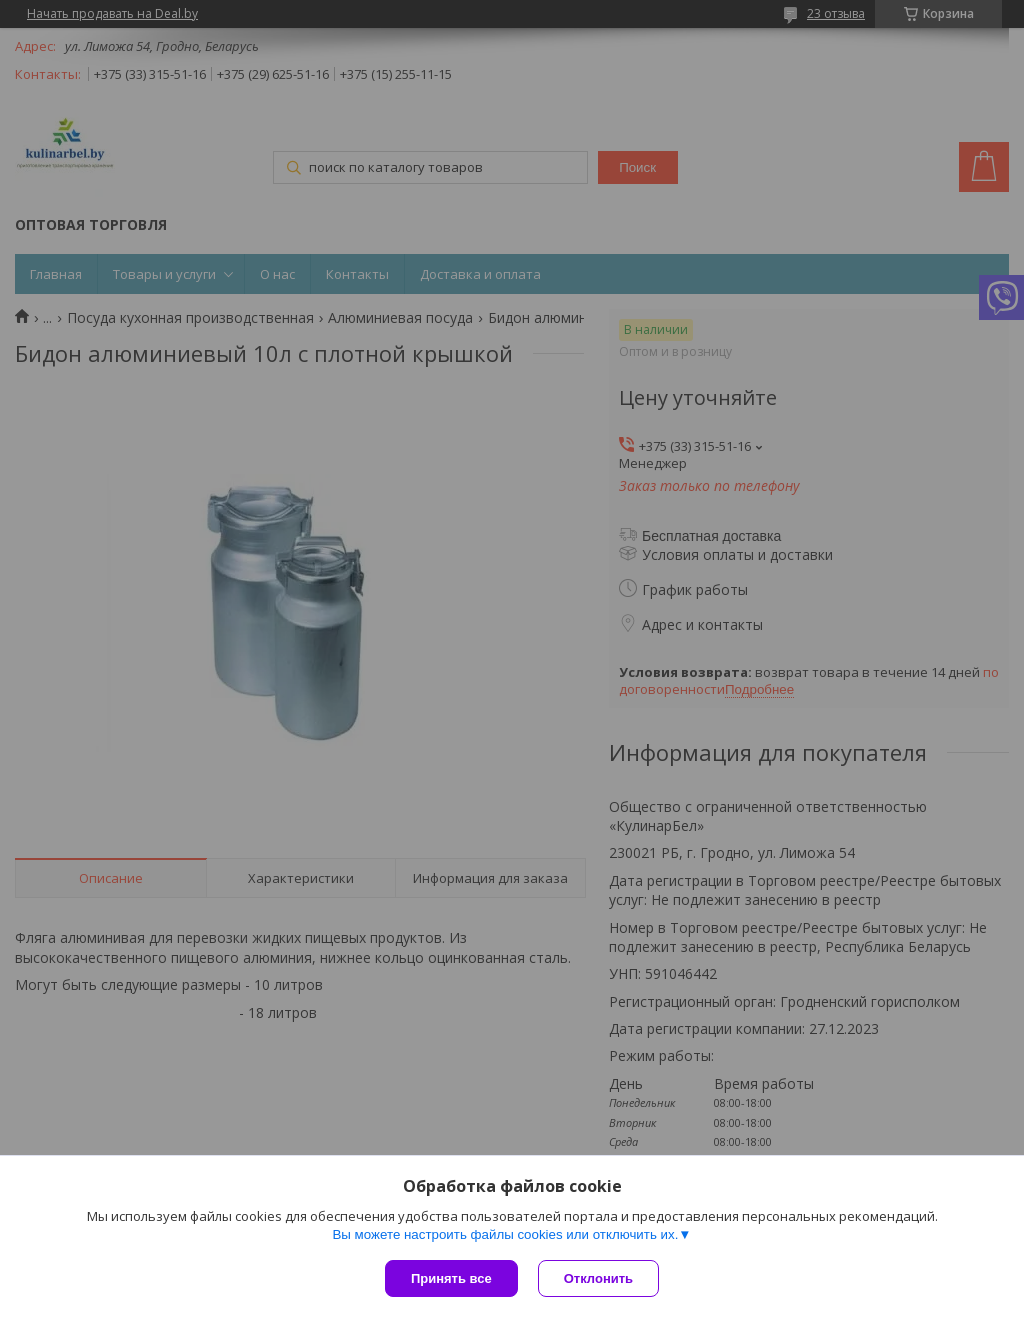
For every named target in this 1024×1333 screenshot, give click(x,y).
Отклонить (598, 1278)
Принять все (451, 1278)
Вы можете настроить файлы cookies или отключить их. (505, 1234)
